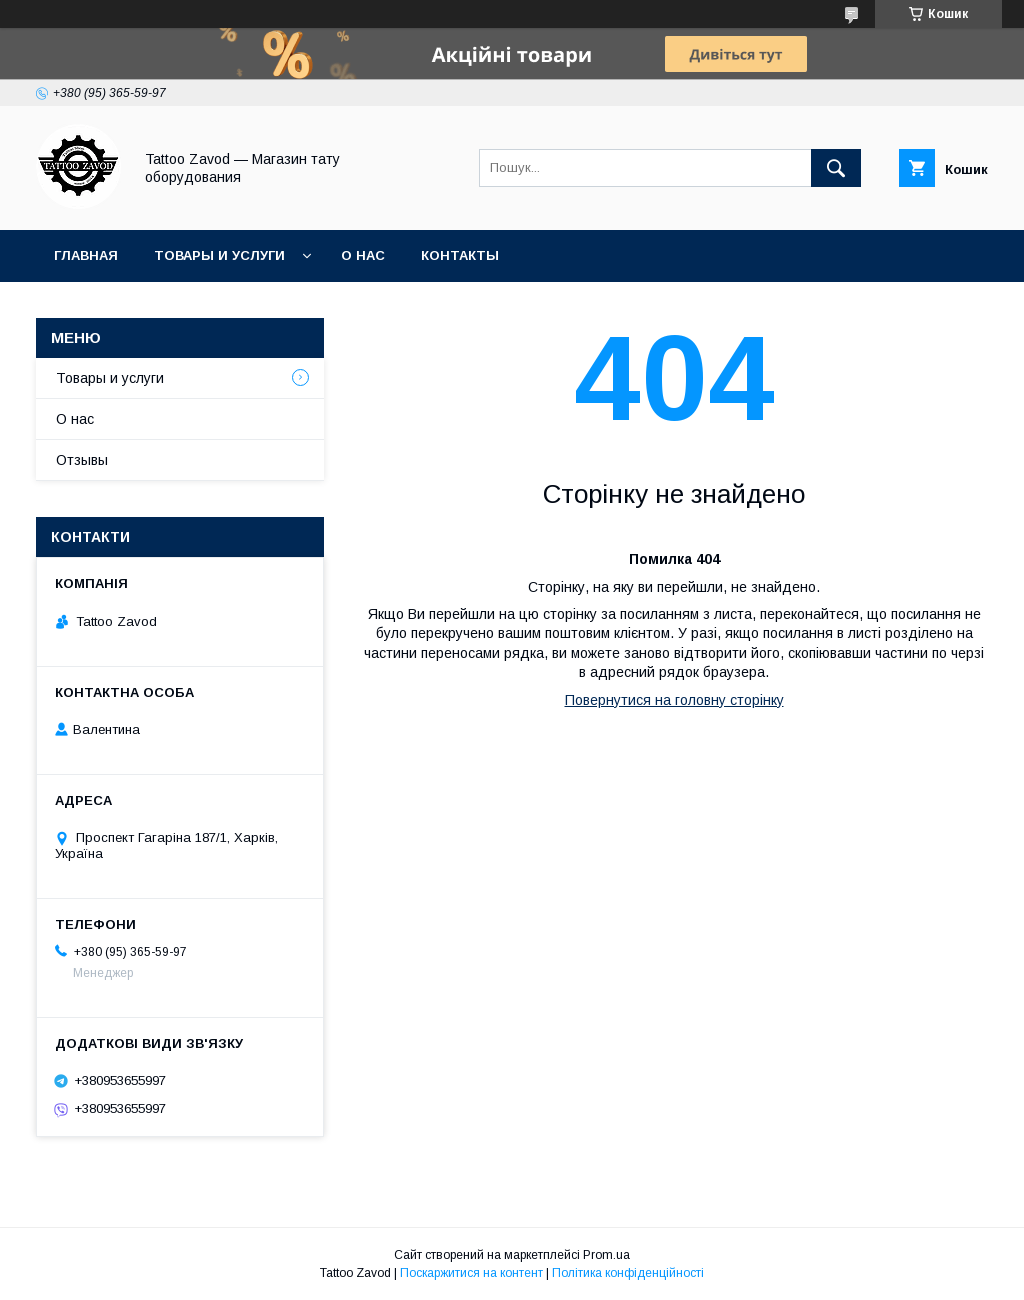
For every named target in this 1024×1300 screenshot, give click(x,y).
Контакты (460, 255)
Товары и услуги (219, 255)
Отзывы (82, 460)
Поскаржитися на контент (471, 1273)
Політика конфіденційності (628, 1273)
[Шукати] (836, 168)
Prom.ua (606, 1255)
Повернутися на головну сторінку (674, 700)
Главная (86, 255)
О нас (363, 255)
